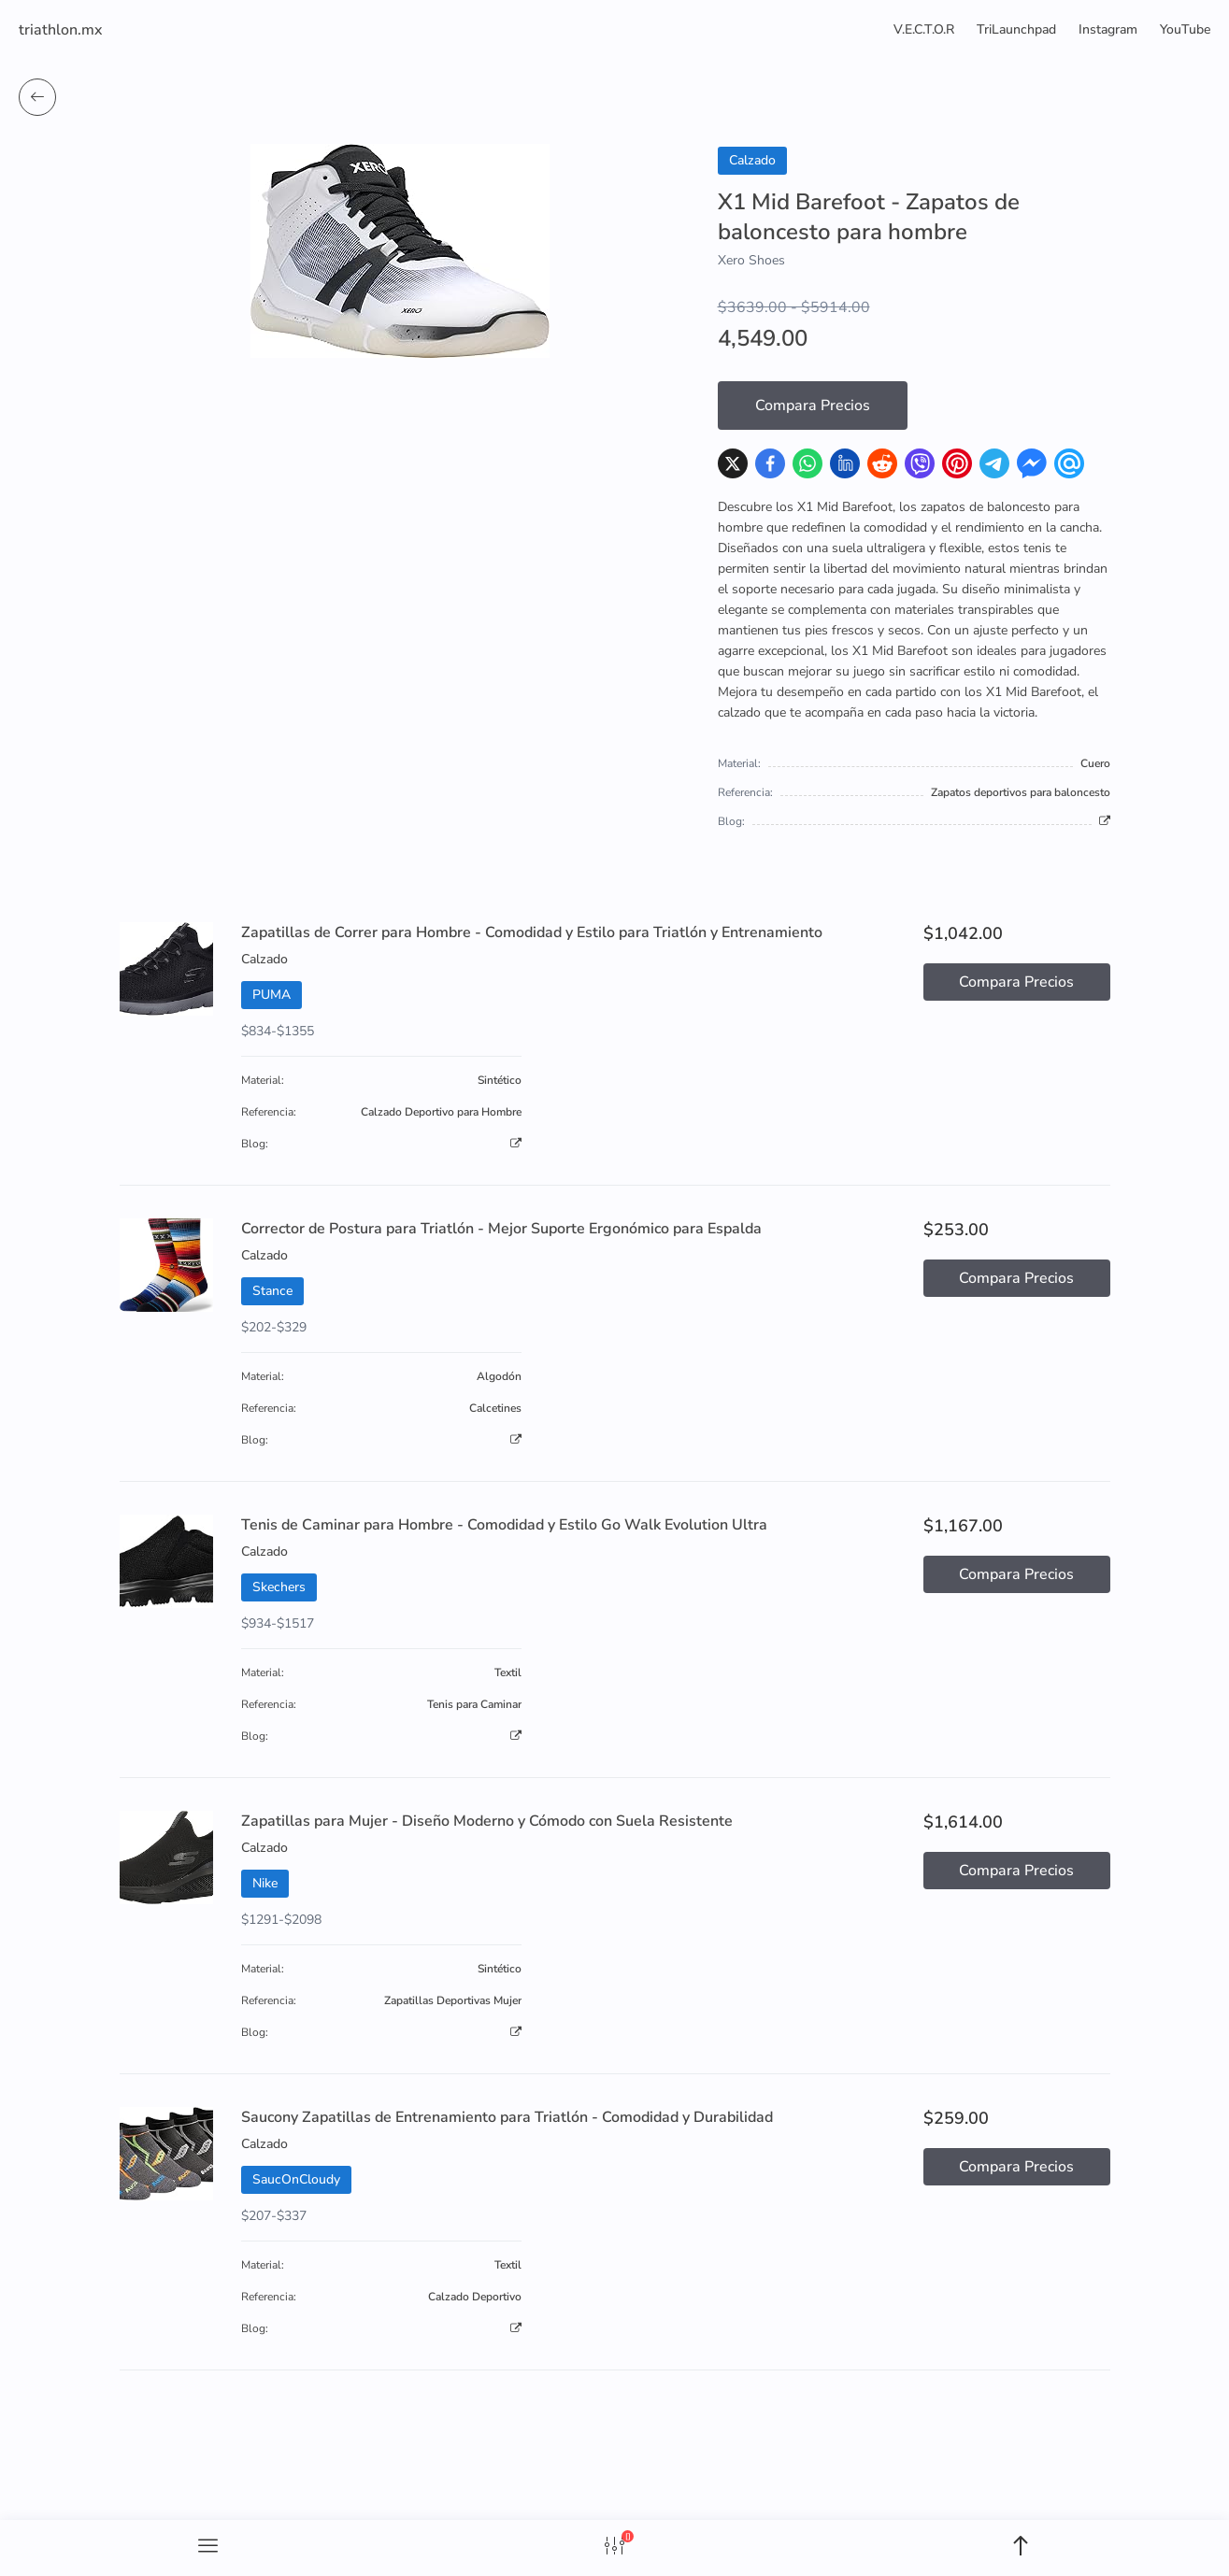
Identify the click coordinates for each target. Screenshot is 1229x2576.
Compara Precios (812, 405)
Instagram (1108, 29)
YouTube (1185, 29)
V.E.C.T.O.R (923, 29)
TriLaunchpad (1016, 29)
